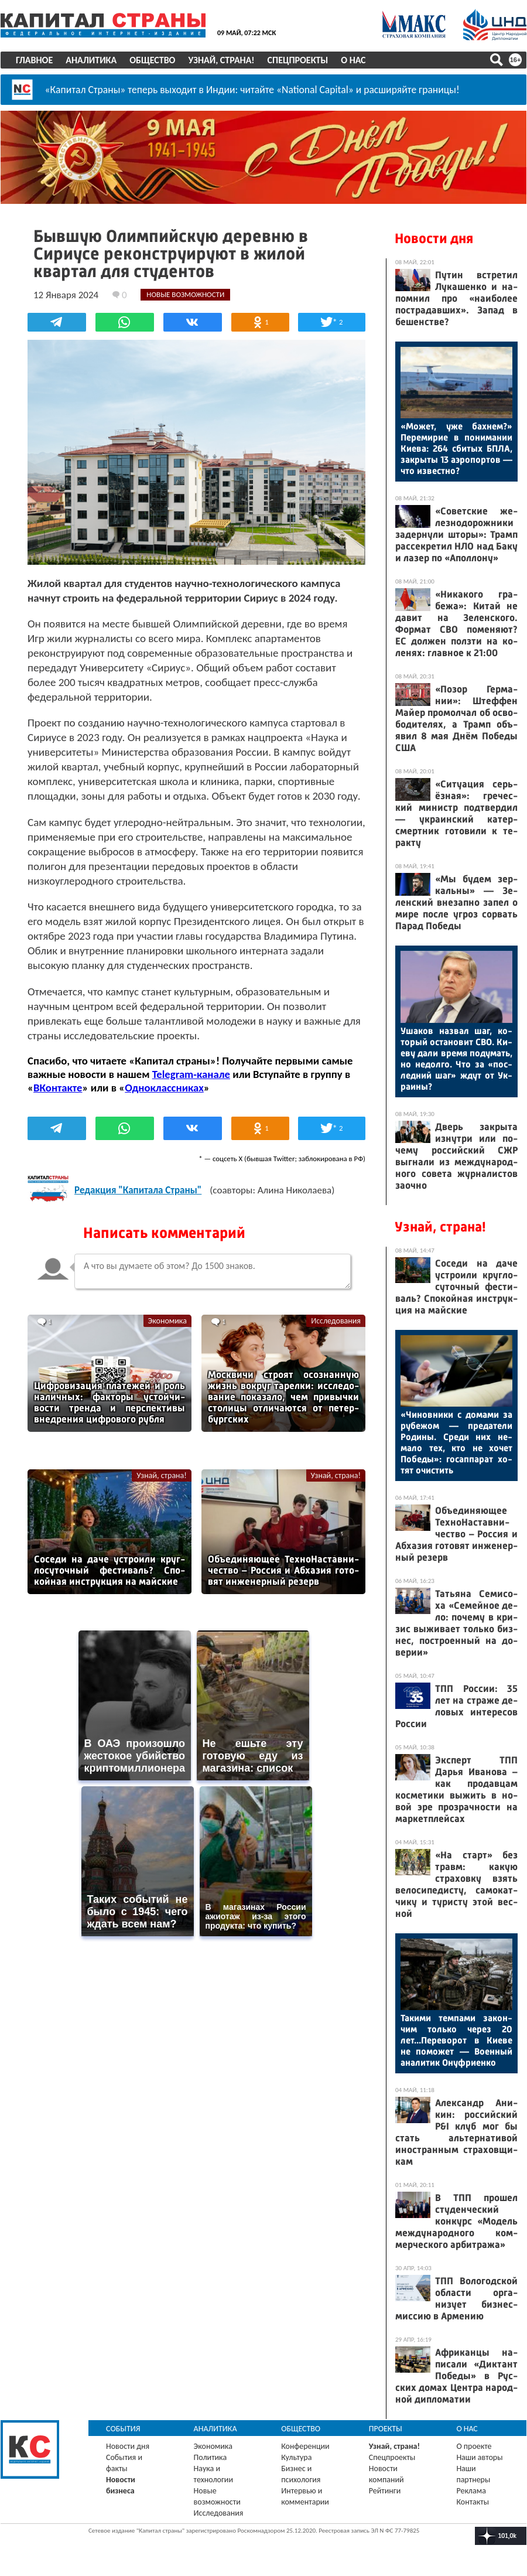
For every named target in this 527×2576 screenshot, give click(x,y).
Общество (152, 60)
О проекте (473, 2446)
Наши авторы (479, 2457)
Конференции (305, 2446)
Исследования (336, 1321)
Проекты (385, 2429)
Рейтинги (385, 2491)
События (123, 2429)
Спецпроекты (298, 60)
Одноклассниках (164, 1087)
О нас (353, 60)
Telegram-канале (191, 1074)
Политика (210, 2457)
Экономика (167, 1321)
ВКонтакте (57, 1087)
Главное (34, 60)
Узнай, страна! (221, 60)
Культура (296, 2457)
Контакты (472, 2502)
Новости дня (434, 238)
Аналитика (91, 60)
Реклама (471, 2491)
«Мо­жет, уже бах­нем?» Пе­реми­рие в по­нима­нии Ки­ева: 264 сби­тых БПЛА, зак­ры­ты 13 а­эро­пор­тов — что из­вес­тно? (456, 448)
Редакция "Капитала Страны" (137, 1190)
